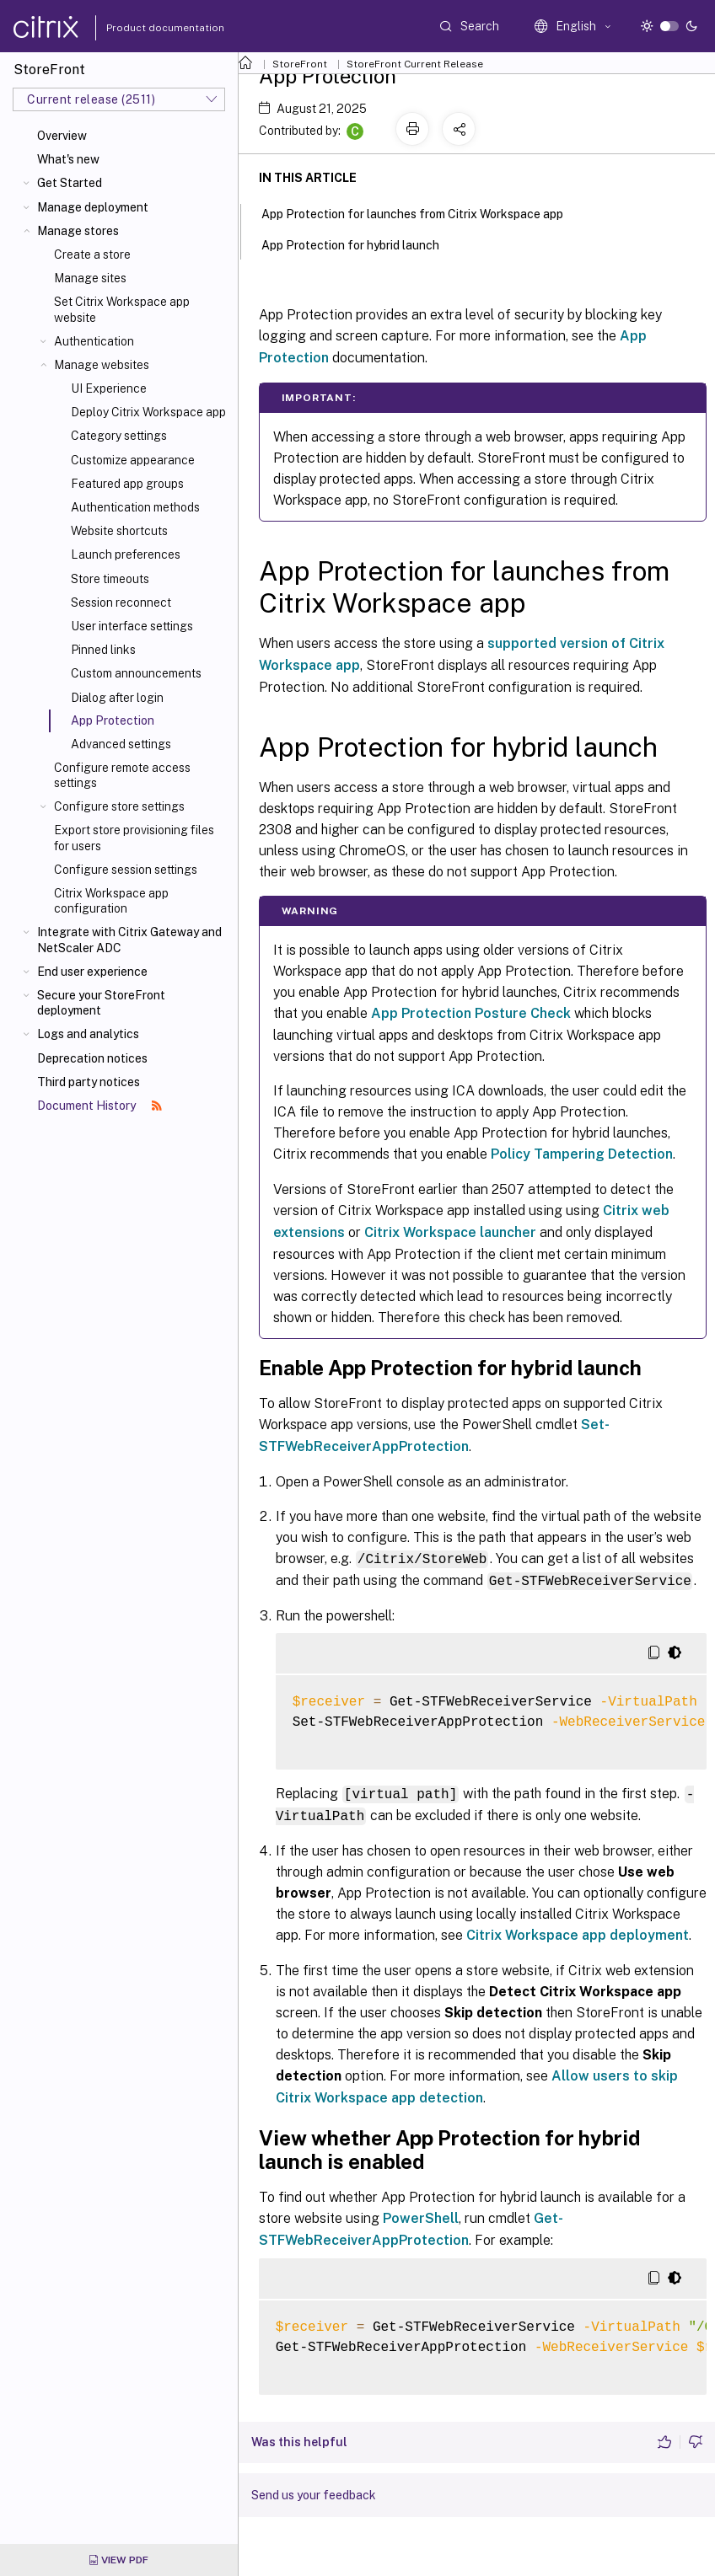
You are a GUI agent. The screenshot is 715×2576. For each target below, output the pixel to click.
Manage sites (90, 278)
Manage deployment (92, 207)
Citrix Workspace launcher (450, 1232)
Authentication (94, 341)
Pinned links (103, 649)
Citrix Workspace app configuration (111, 900)
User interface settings (132, 626)
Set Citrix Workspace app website (122, 309)
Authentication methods (135, 507)
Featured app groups (127, 483)
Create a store (92, 254)
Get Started (69, 183)
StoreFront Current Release (415, 64)
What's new (68, 159)
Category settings (119, 435)
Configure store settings (119, 806)
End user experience (92, 971)
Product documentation (144, 28)
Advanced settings (121, 744)
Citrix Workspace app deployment (577, 1932)
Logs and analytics (88, 1034)
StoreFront (299, 64)
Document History (99, 1105)
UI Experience (109, 388)
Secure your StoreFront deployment (101, 1002)
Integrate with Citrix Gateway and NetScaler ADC (129, 939)
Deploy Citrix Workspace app (148, 412)
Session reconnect (121, 602)
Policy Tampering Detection (582, 1154)
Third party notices (88, 1082)
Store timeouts (110, 579)
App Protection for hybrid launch (359, 243)
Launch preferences (125, 554)
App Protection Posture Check (471, 1013)
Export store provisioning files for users (134, 837)
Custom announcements (136, 673)
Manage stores (78, 231)
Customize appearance (133, 460)
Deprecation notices (92, 1058)
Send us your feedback (313, 2491)
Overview (62, 135)
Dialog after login (117, 697)
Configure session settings (125, 869)
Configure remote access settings (122, 775)
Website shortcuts (119, 531)
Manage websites (101, 365)
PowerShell (421, 2215)
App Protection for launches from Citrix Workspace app (421, 212)
